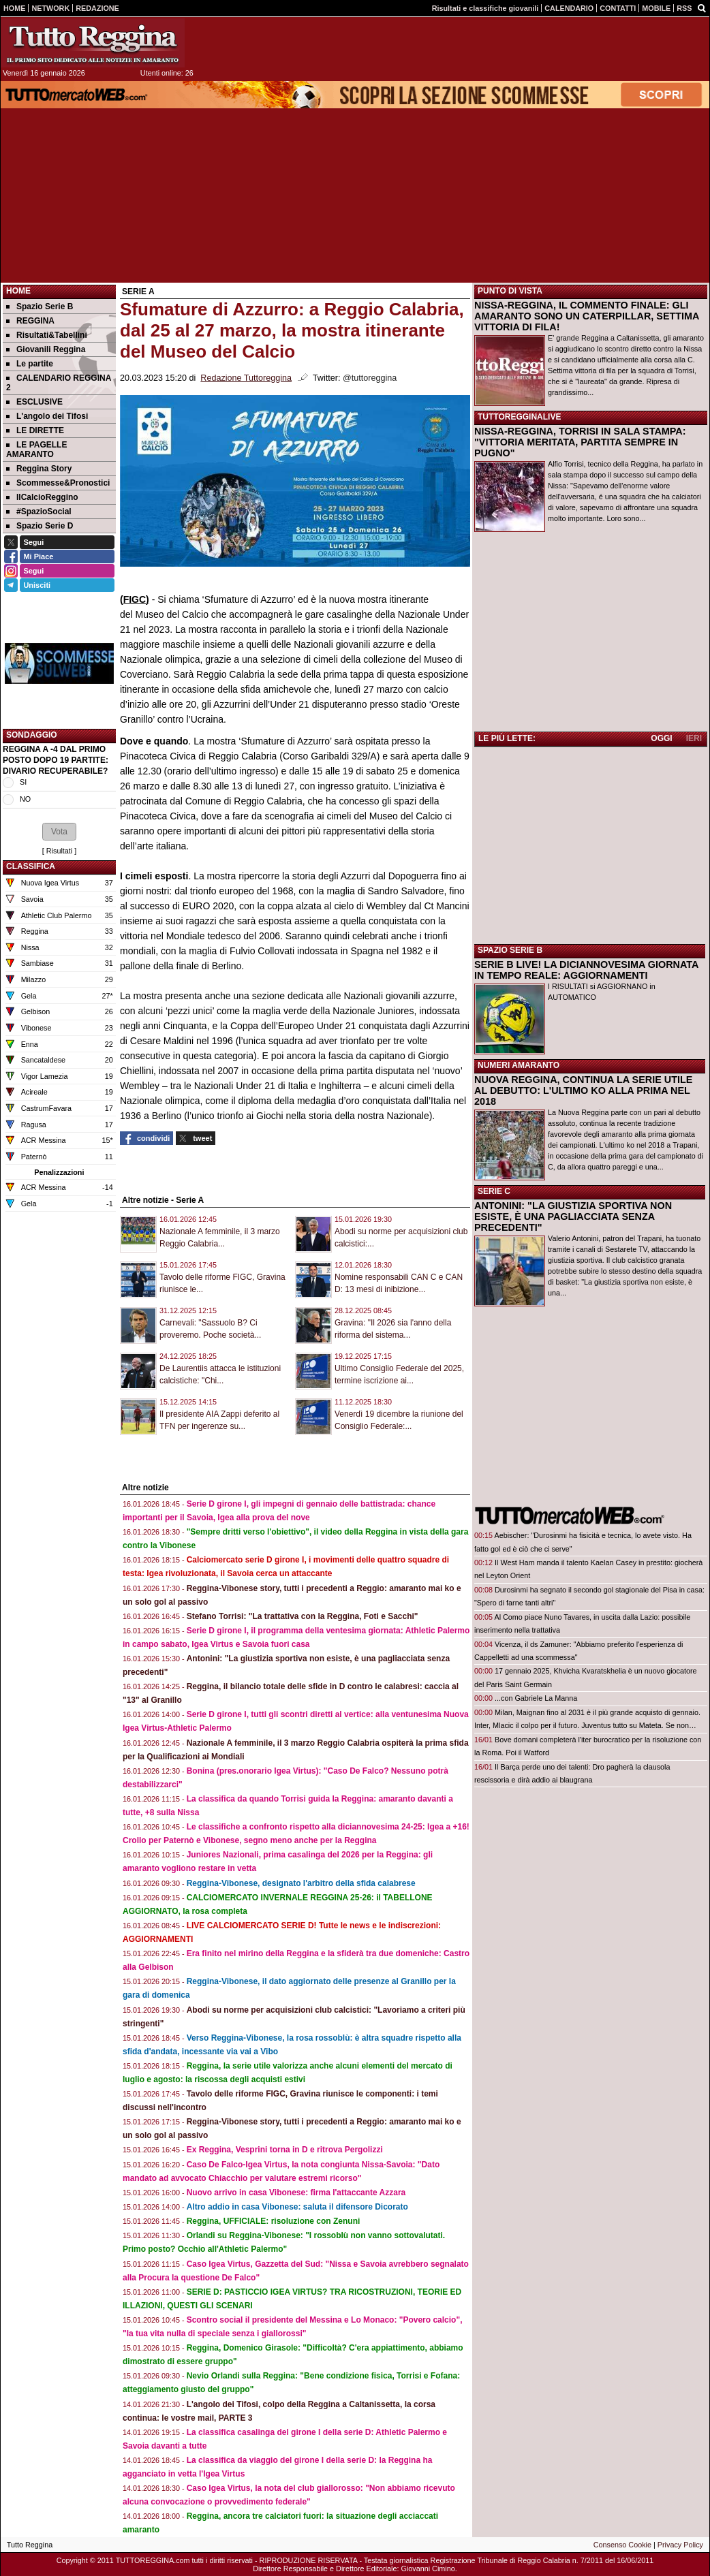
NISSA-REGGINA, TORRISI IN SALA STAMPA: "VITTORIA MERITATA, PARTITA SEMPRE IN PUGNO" (579, 442)
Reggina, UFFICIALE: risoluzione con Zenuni (273, 2221)
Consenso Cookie (622, 2545)
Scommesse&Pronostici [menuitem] (58, 483)
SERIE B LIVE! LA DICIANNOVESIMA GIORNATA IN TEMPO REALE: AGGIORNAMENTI (586, 970)
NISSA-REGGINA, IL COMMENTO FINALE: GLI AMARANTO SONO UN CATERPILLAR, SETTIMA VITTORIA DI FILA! (586, 316)
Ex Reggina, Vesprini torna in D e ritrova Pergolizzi (285, 2149)
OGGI (661, 738)
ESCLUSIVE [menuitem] (34, 402)
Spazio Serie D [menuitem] (39, 526)
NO (25, 799)
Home (18, 291)
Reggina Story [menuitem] (39, 468)
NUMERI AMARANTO (518, 1065)
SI (23, 782)
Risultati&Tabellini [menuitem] (46, 335)
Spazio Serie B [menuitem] (39, 306)
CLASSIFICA (30, 866)
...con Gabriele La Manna (536, 1698)
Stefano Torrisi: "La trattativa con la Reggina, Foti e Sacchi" (302, 1616)
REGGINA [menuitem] (30, 321)
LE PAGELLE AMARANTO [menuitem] (36, 449)
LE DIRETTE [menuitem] (35, 430)
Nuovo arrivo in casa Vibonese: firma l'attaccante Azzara (296, 2192)
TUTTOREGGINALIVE (519, 417)
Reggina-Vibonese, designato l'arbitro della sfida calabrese (301, 1883)
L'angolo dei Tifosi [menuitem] (47, 416)
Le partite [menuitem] (29, 363)
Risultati (59, 851)
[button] (59, 832)
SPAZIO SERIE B (510, 950)
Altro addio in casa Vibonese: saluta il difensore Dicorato (297, 2207)
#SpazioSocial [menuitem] (39, 511)
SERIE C (494, 1191)
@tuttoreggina (370, 378)
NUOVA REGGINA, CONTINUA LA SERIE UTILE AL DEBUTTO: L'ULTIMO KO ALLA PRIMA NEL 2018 (583, 1090)
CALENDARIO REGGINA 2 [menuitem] (58, 382)
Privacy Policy (680, 2545)
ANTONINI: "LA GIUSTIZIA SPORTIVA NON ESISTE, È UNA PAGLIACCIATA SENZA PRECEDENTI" (573, 1216)
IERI (694, 738)
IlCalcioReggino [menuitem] (42, 497)
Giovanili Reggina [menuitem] (45, 349)
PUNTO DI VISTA (510, 291)
